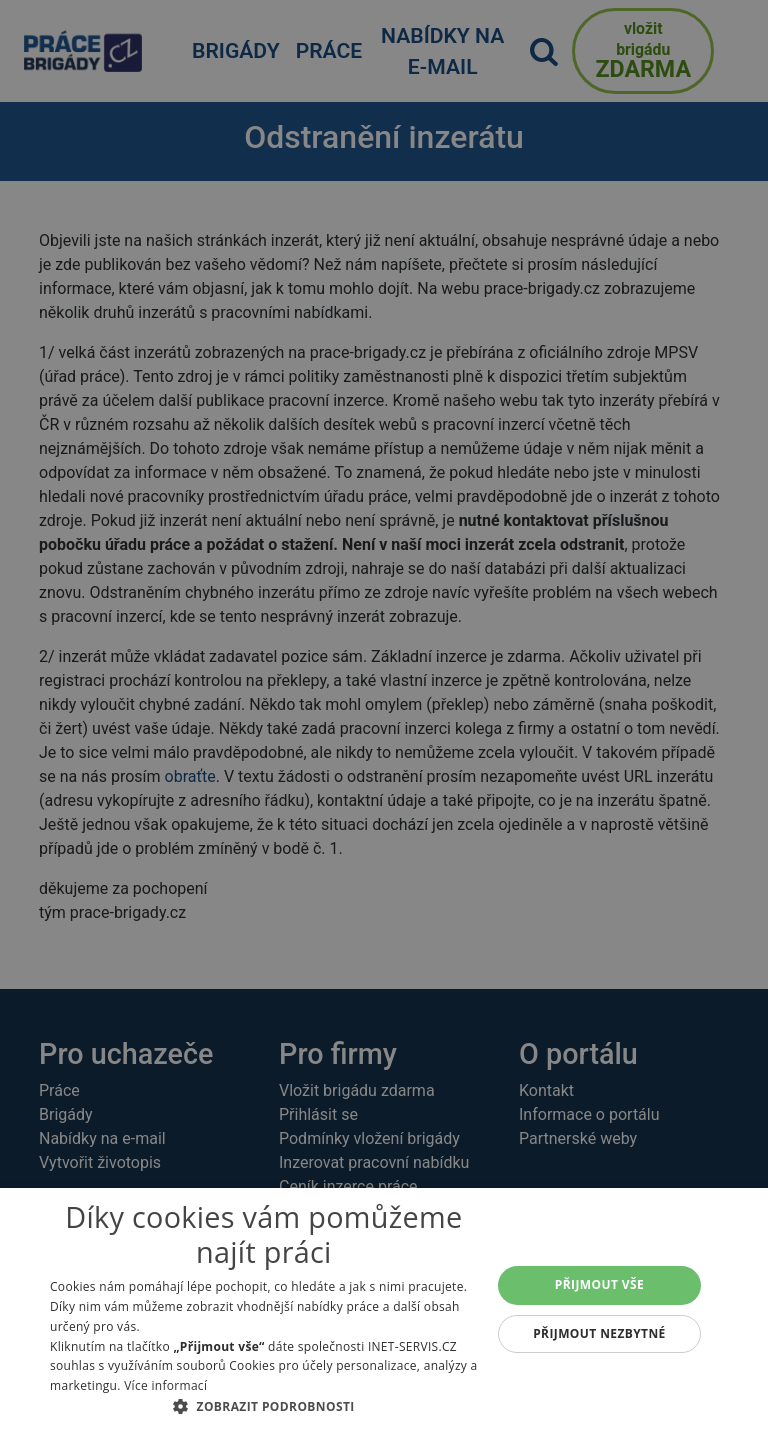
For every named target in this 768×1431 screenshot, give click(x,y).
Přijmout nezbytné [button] (599, 1333)
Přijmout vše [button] (599, 1284)
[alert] (384, 715)
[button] (264, 1406)
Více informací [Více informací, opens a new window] (165, 1385)
